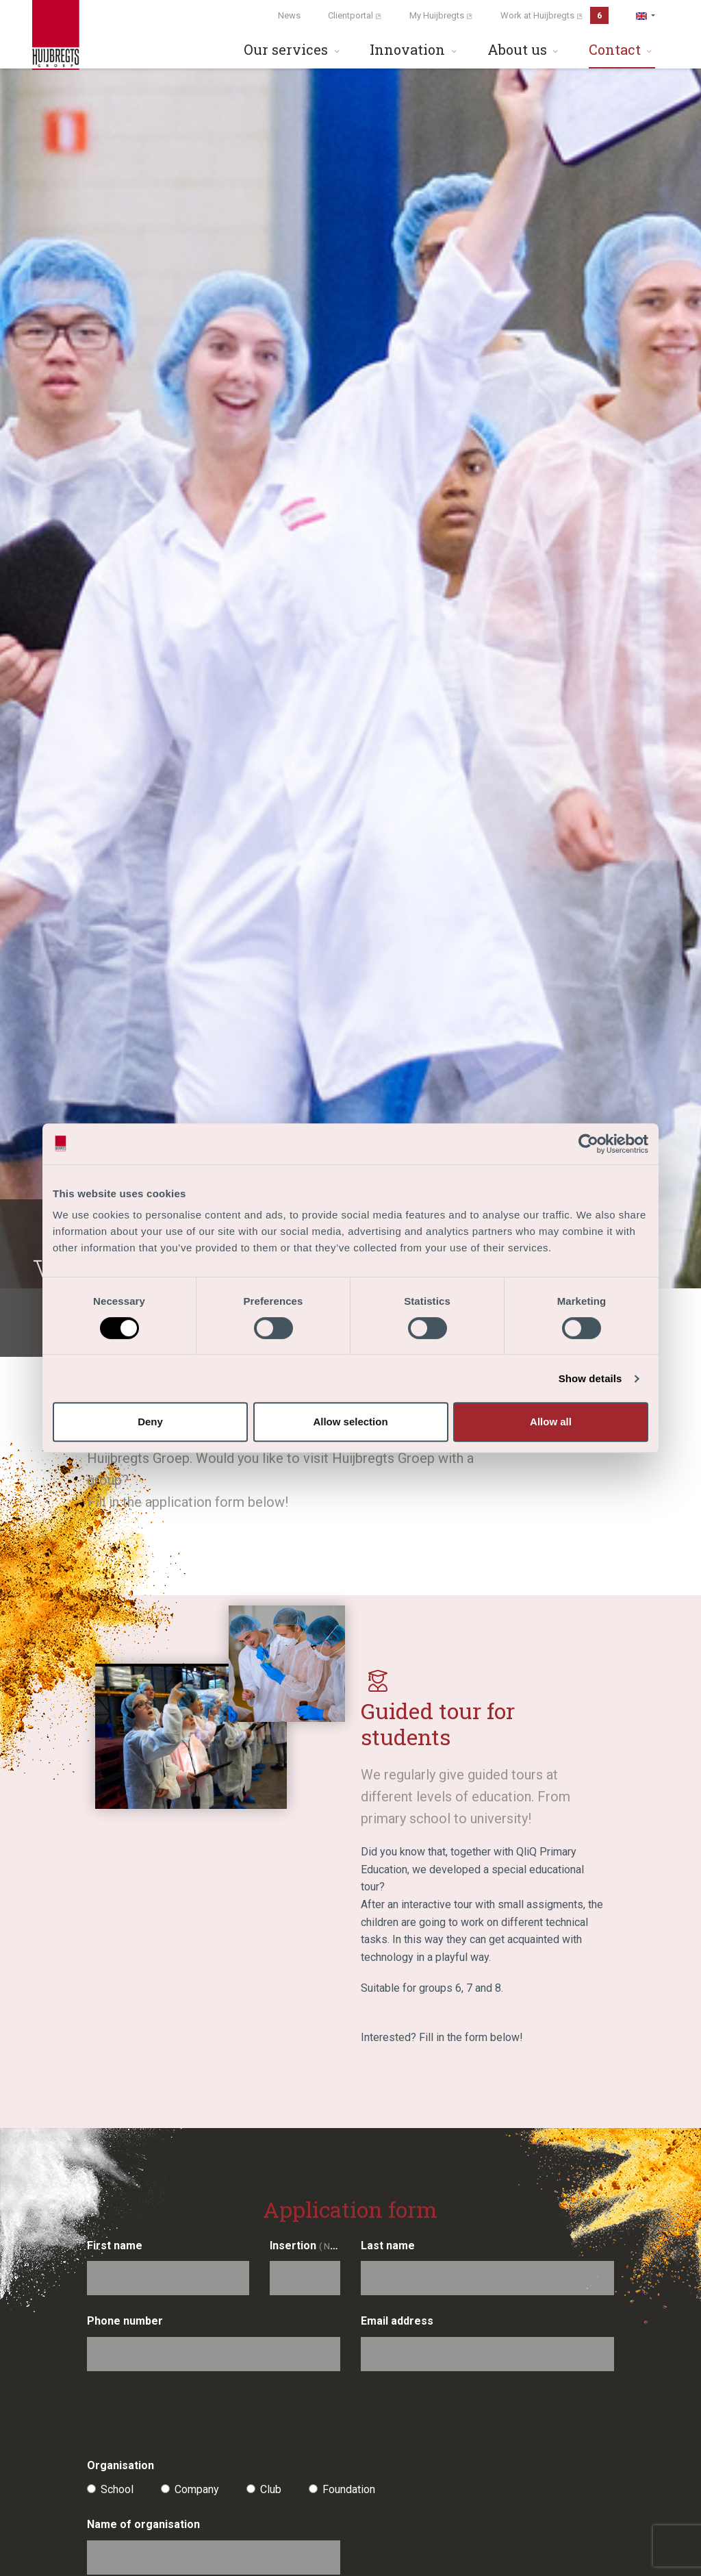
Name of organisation (143, 2524)
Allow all (551, 1421)
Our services (293, 49)
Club (270, 2489)
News (289, 15)
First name (114, 2245)
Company (197, 2489)
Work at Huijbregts (554, 15)
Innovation (414, 49)
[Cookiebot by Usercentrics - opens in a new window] (588, 1144)
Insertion (305, 2245)
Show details (590, 1378)
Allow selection (350, 1421)
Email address (397, 2320)
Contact (622, 49)
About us (524, 49)
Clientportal (355, 15)
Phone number (125, 2320)
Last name (388, 2245)
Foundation (348, 2489)
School (117, 2489)
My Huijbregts (441, 15)
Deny (150, 1421)
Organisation (120, 2465)
